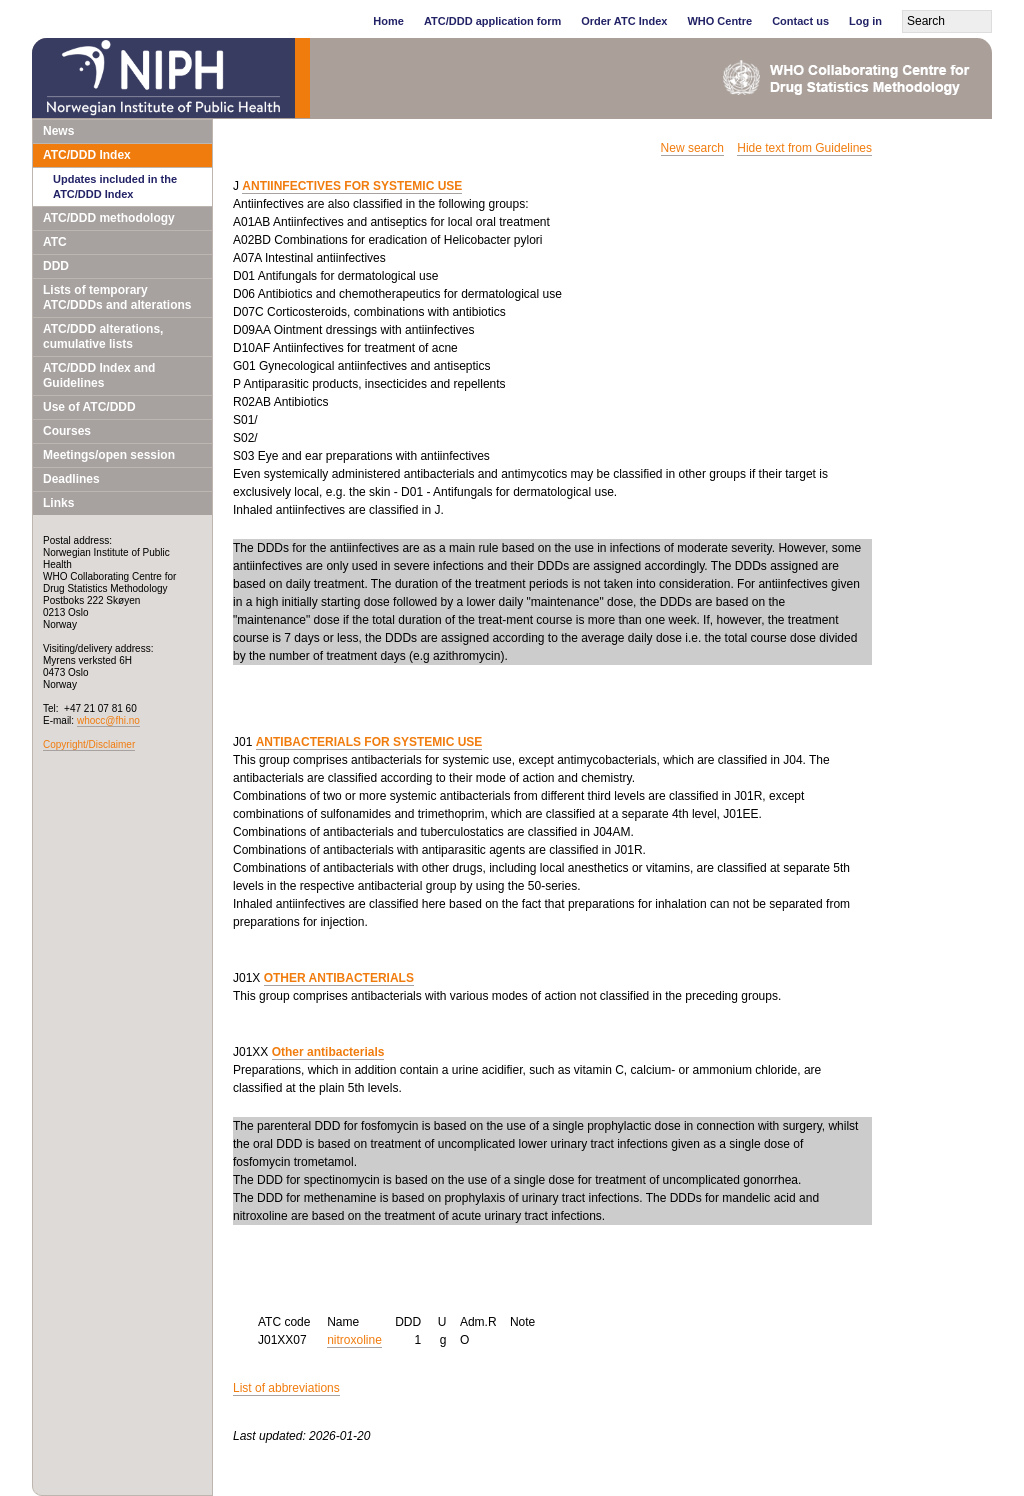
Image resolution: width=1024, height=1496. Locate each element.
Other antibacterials (328, 1052)
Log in (865, 21)
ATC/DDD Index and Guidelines (99, 375)
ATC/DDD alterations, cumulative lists (103, 336)
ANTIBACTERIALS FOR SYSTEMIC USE (369, 742)
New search (692, 148)
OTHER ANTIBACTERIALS (339, 978)
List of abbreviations (286, 1388)
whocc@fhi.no (108, 720)
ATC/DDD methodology (109, 218)
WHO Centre (719, 21)
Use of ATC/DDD (89, 407)
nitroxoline (354, 1340)
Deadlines (71, 479)
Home (388, 21)
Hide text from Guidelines (804, 148)
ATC (55, 242)
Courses (67, 431)
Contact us (800, 21)
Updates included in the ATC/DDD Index (115, 186)
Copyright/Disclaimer (89, 744)
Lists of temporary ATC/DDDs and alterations (117, 297)
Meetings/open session (109, 455)
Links (58, 503)
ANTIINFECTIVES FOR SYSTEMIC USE (352, 186)
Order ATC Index (624, 21)
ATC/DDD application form (492, 21)
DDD (56, 266)
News (58, 131)
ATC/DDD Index (87, 155)
